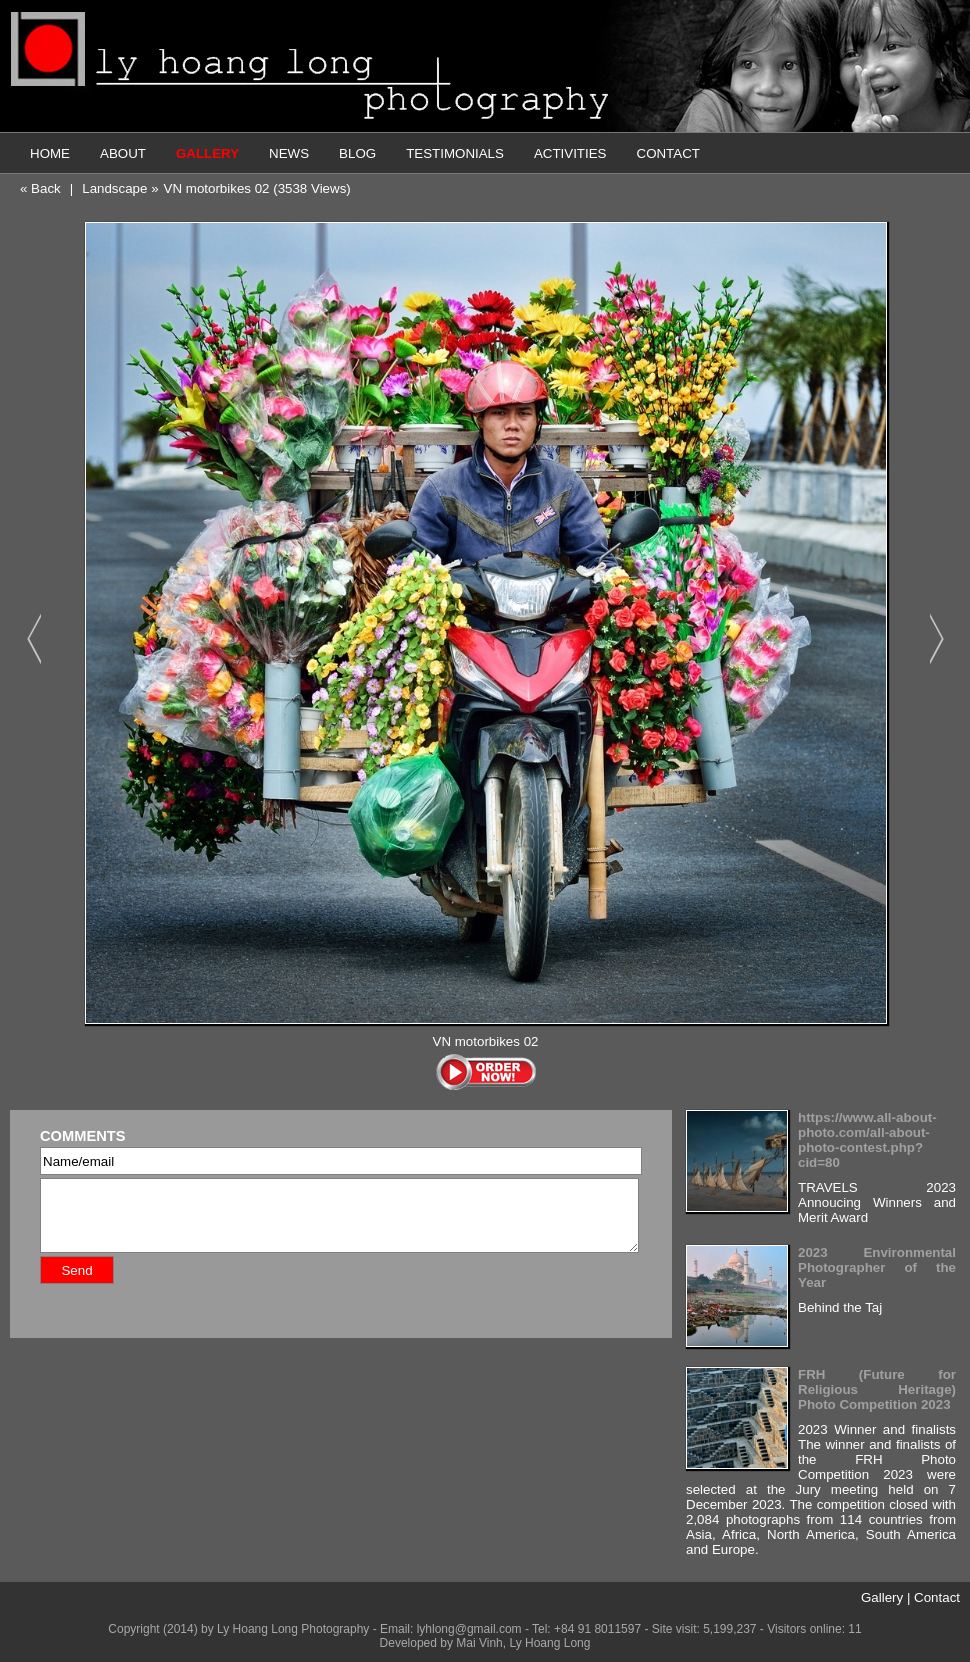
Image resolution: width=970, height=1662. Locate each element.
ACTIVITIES (570, 153)
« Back (40, 188)
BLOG (357, 153)
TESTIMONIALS (455, 153)
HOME (50, 153)
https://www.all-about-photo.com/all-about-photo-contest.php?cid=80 (867, 1140)
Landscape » (120, 188)
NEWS (289, 153)
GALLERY (207, 153)
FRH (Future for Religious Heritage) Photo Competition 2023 (877, 1389)
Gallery (882, 1597)
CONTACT (668, 153)
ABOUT (123, 153)
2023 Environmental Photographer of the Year (877, 1267)
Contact (937, 1597)
